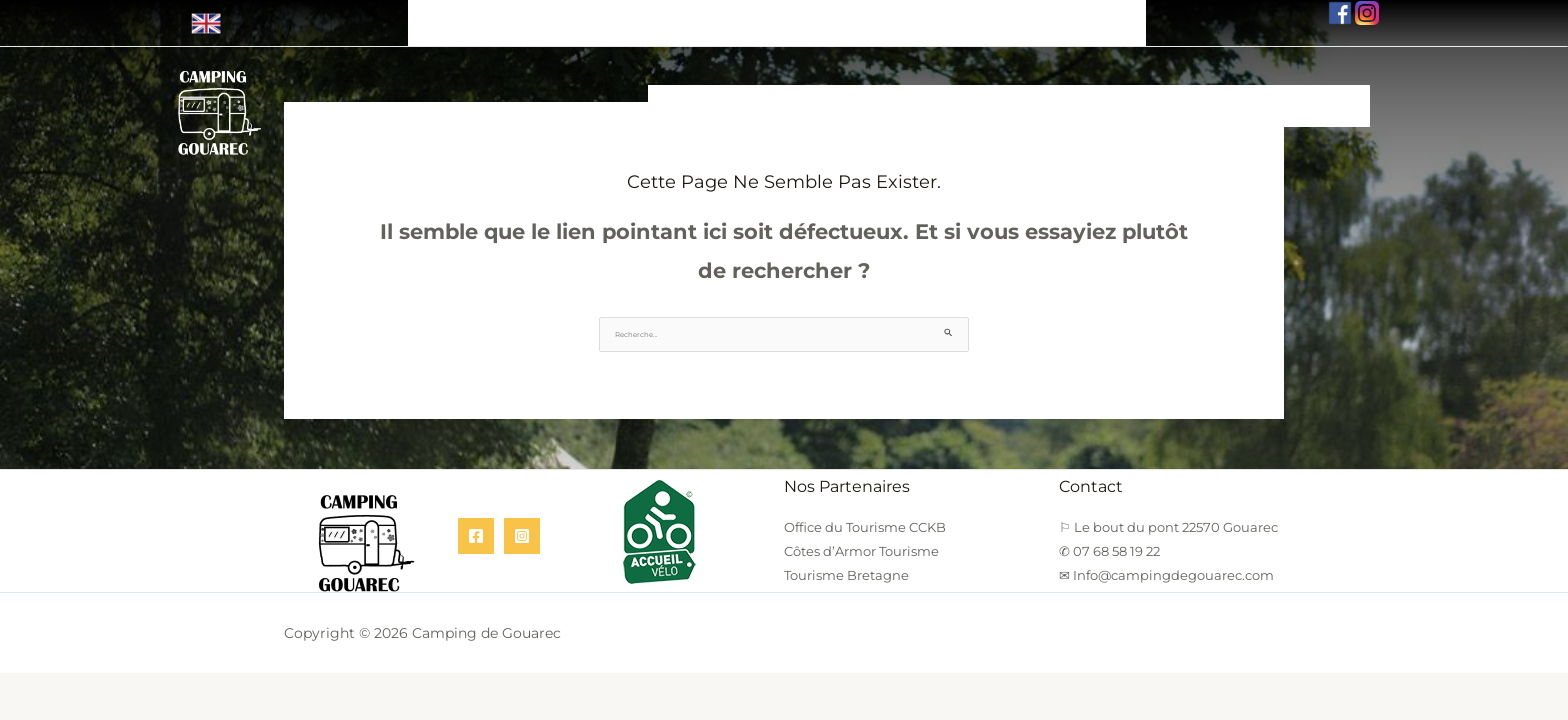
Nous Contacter (1309, 88)
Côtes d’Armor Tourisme (861, 540)
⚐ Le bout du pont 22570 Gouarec (556, 15)
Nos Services (1000, 88)
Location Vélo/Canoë (873, 88)
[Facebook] (476, 525)
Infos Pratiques (1109, 88)
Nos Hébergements (722, 88)
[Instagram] (522, 525)
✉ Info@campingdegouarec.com (1001, 15)
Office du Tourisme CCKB (865, 516)
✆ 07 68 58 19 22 (781, 15)
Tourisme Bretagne (846, 564)
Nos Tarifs (1208, 88)
